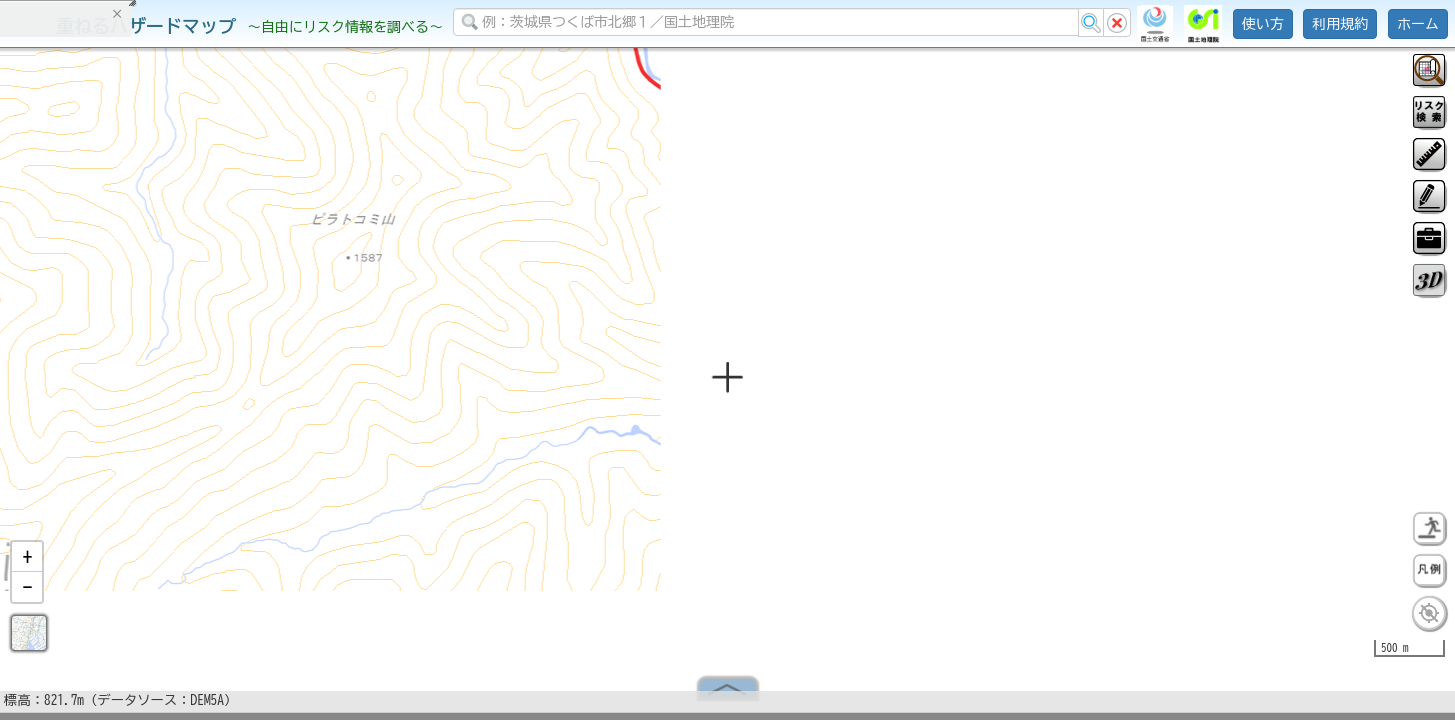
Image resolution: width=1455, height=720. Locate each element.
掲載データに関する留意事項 (109, 340)
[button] (27, 565)
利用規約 (1340, 24)
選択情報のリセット (211, 394)
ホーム (1418, 24)
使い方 (1263, 24)
